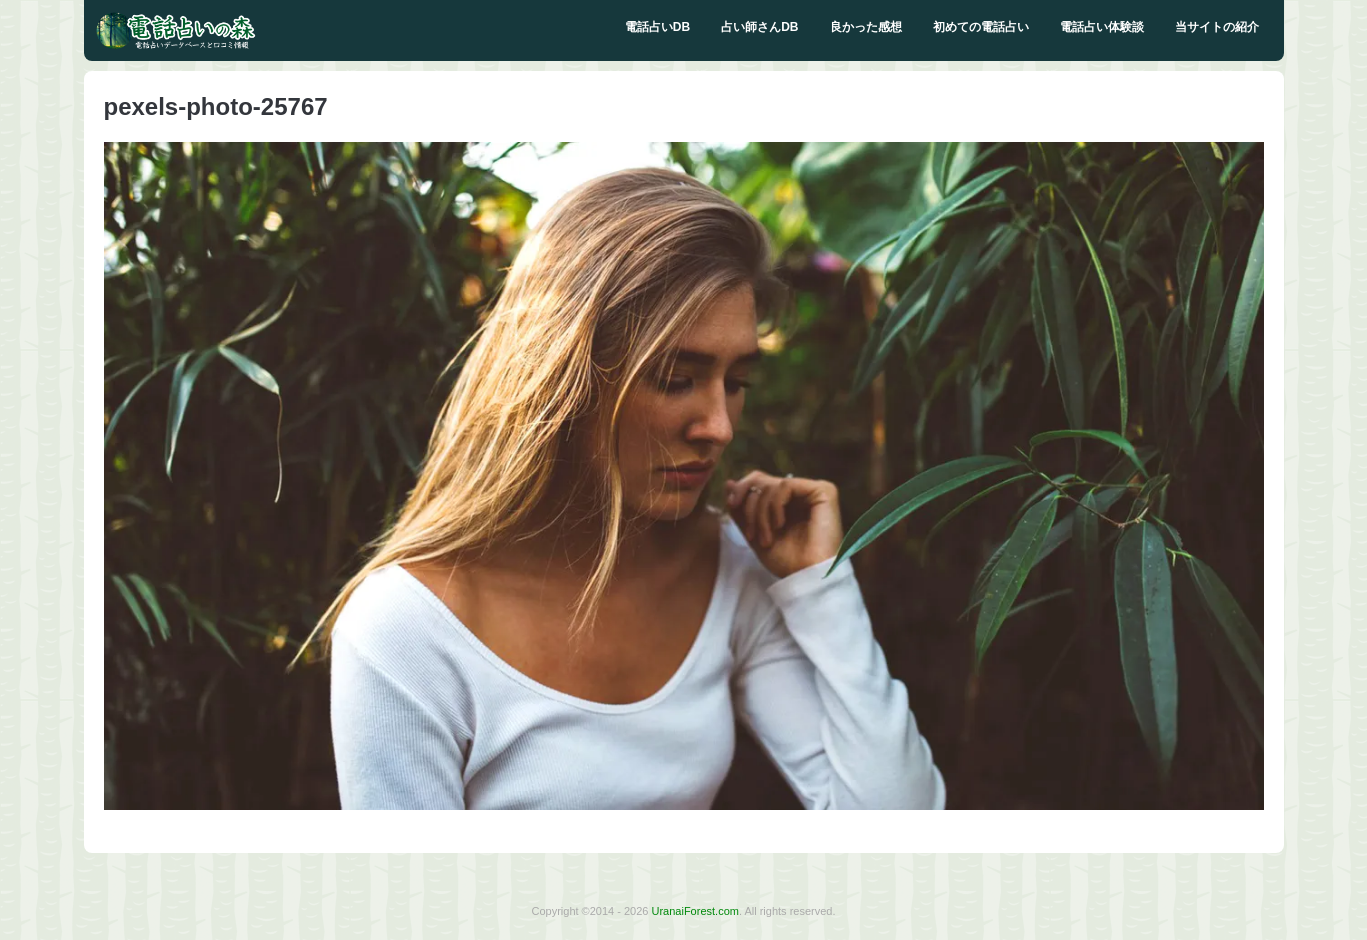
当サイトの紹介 (1217, 27)
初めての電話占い (981, 27)
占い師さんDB (759, 27)
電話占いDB (657, 27)
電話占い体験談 (1102, 27)
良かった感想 (866, 27)
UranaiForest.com (695, 911)
